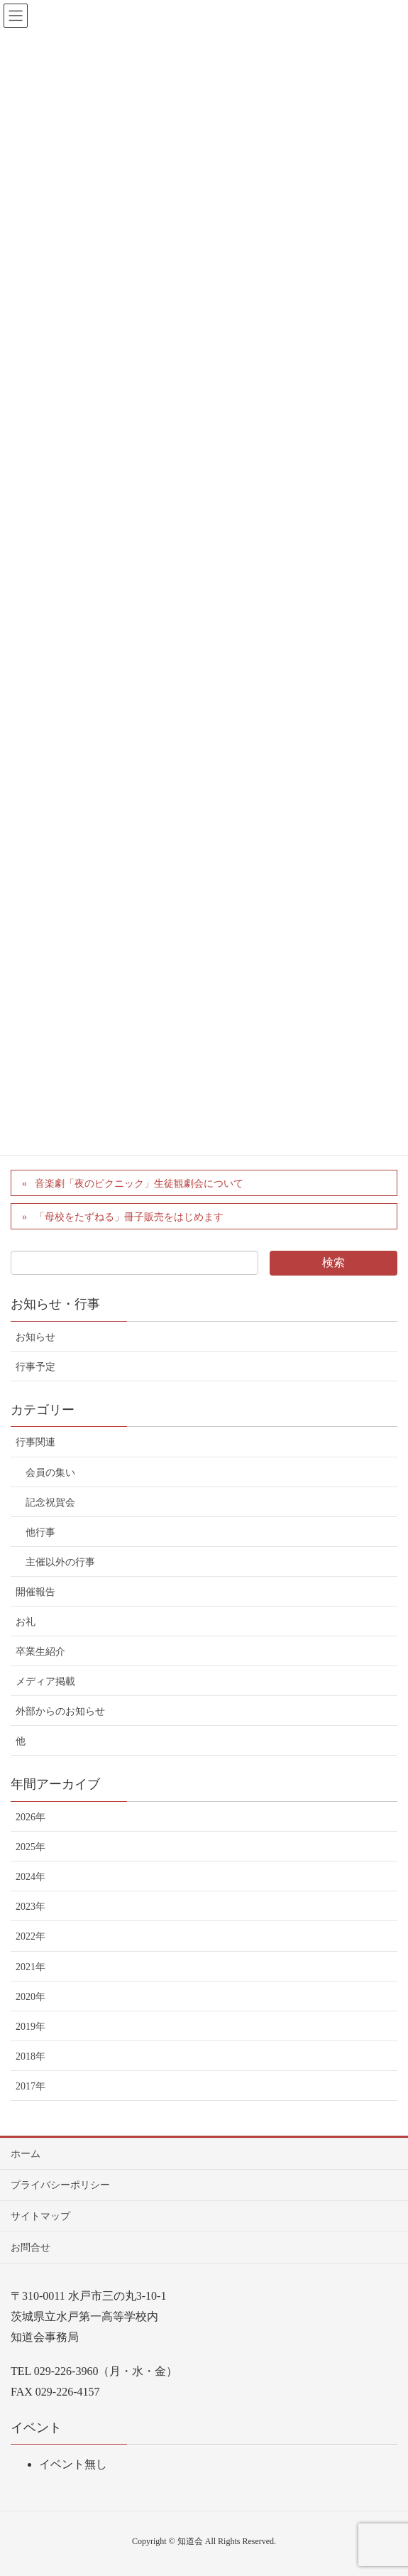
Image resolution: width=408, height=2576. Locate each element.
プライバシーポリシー (60, 2185)
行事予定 (35, 1367)
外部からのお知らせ (60, 1711)
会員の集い (50, 1472)
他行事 (40, 1532)
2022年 (30, 1936)
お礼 (25, 1621)
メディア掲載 (45, 1681)
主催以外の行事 (60, 1562)
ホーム (25, 2153)
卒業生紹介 (40, 1651)
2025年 (30, 1847)
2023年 (30, 1906)
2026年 (30, 1817)
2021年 (30, 1967)
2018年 (30, 2056)
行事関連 (35, 1442)
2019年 (30, 2026)
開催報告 (35, 1592)
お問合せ (30, 2247)
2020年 (30, 1996)
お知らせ (35, 1337)
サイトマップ (40, 2216)
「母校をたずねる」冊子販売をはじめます (129, 1217)
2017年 (30, 2086)
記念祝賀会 (50, 1502)
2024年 (30, 1876)
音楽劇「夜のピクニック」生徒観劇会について (139, 1183)
